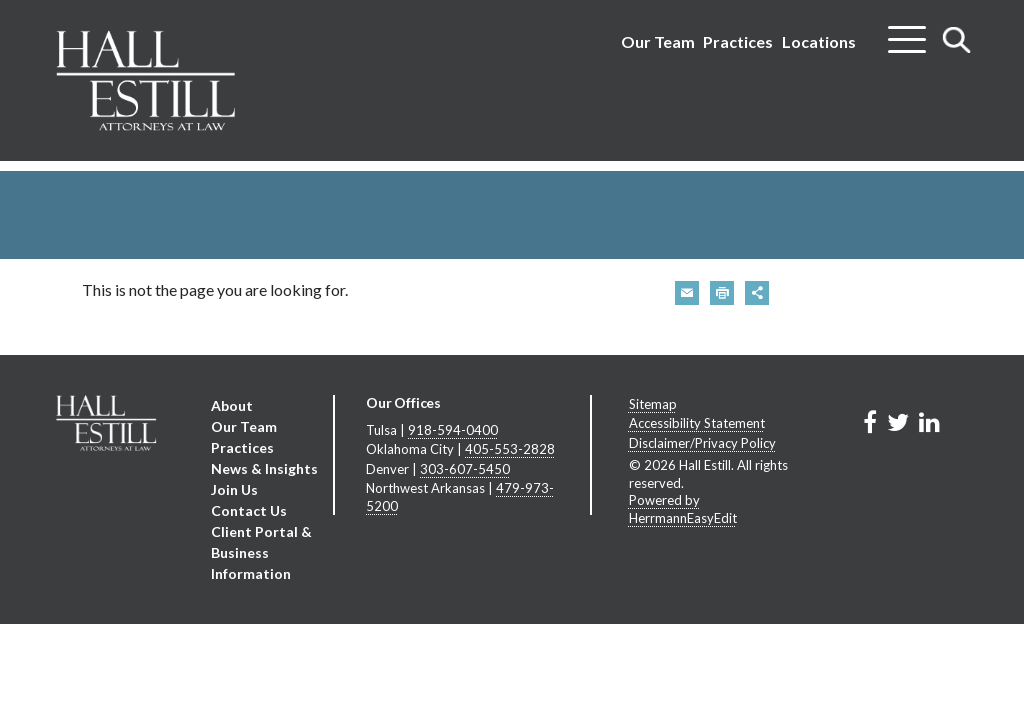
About (232, 405)
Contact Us (249, 510)
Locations (819, 41)
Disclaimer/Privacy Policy (702, 443)
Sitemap (653, 404)
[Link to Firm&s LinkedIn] (929, 421)
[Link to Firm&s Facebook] (870, 421)
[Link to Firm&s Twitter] (898, 421)
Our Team (658, 41)
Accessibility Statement (697, 423)
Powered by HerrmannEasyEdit (683, 509)
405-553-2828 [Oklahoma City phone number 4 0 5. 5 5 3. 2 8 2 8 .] (510, 449)
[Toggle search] (957, 39)
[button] (687, 293)
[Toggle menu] (907, 32)
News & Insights (264, 468)
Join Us (234, 489)
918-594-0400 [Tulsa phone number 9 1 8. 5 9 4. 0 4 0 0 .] (453, 430)
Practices (738, 41)
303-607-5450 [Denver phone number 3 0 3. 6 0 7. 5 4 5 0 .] (465, 469)
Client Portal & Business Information (261, 552)
